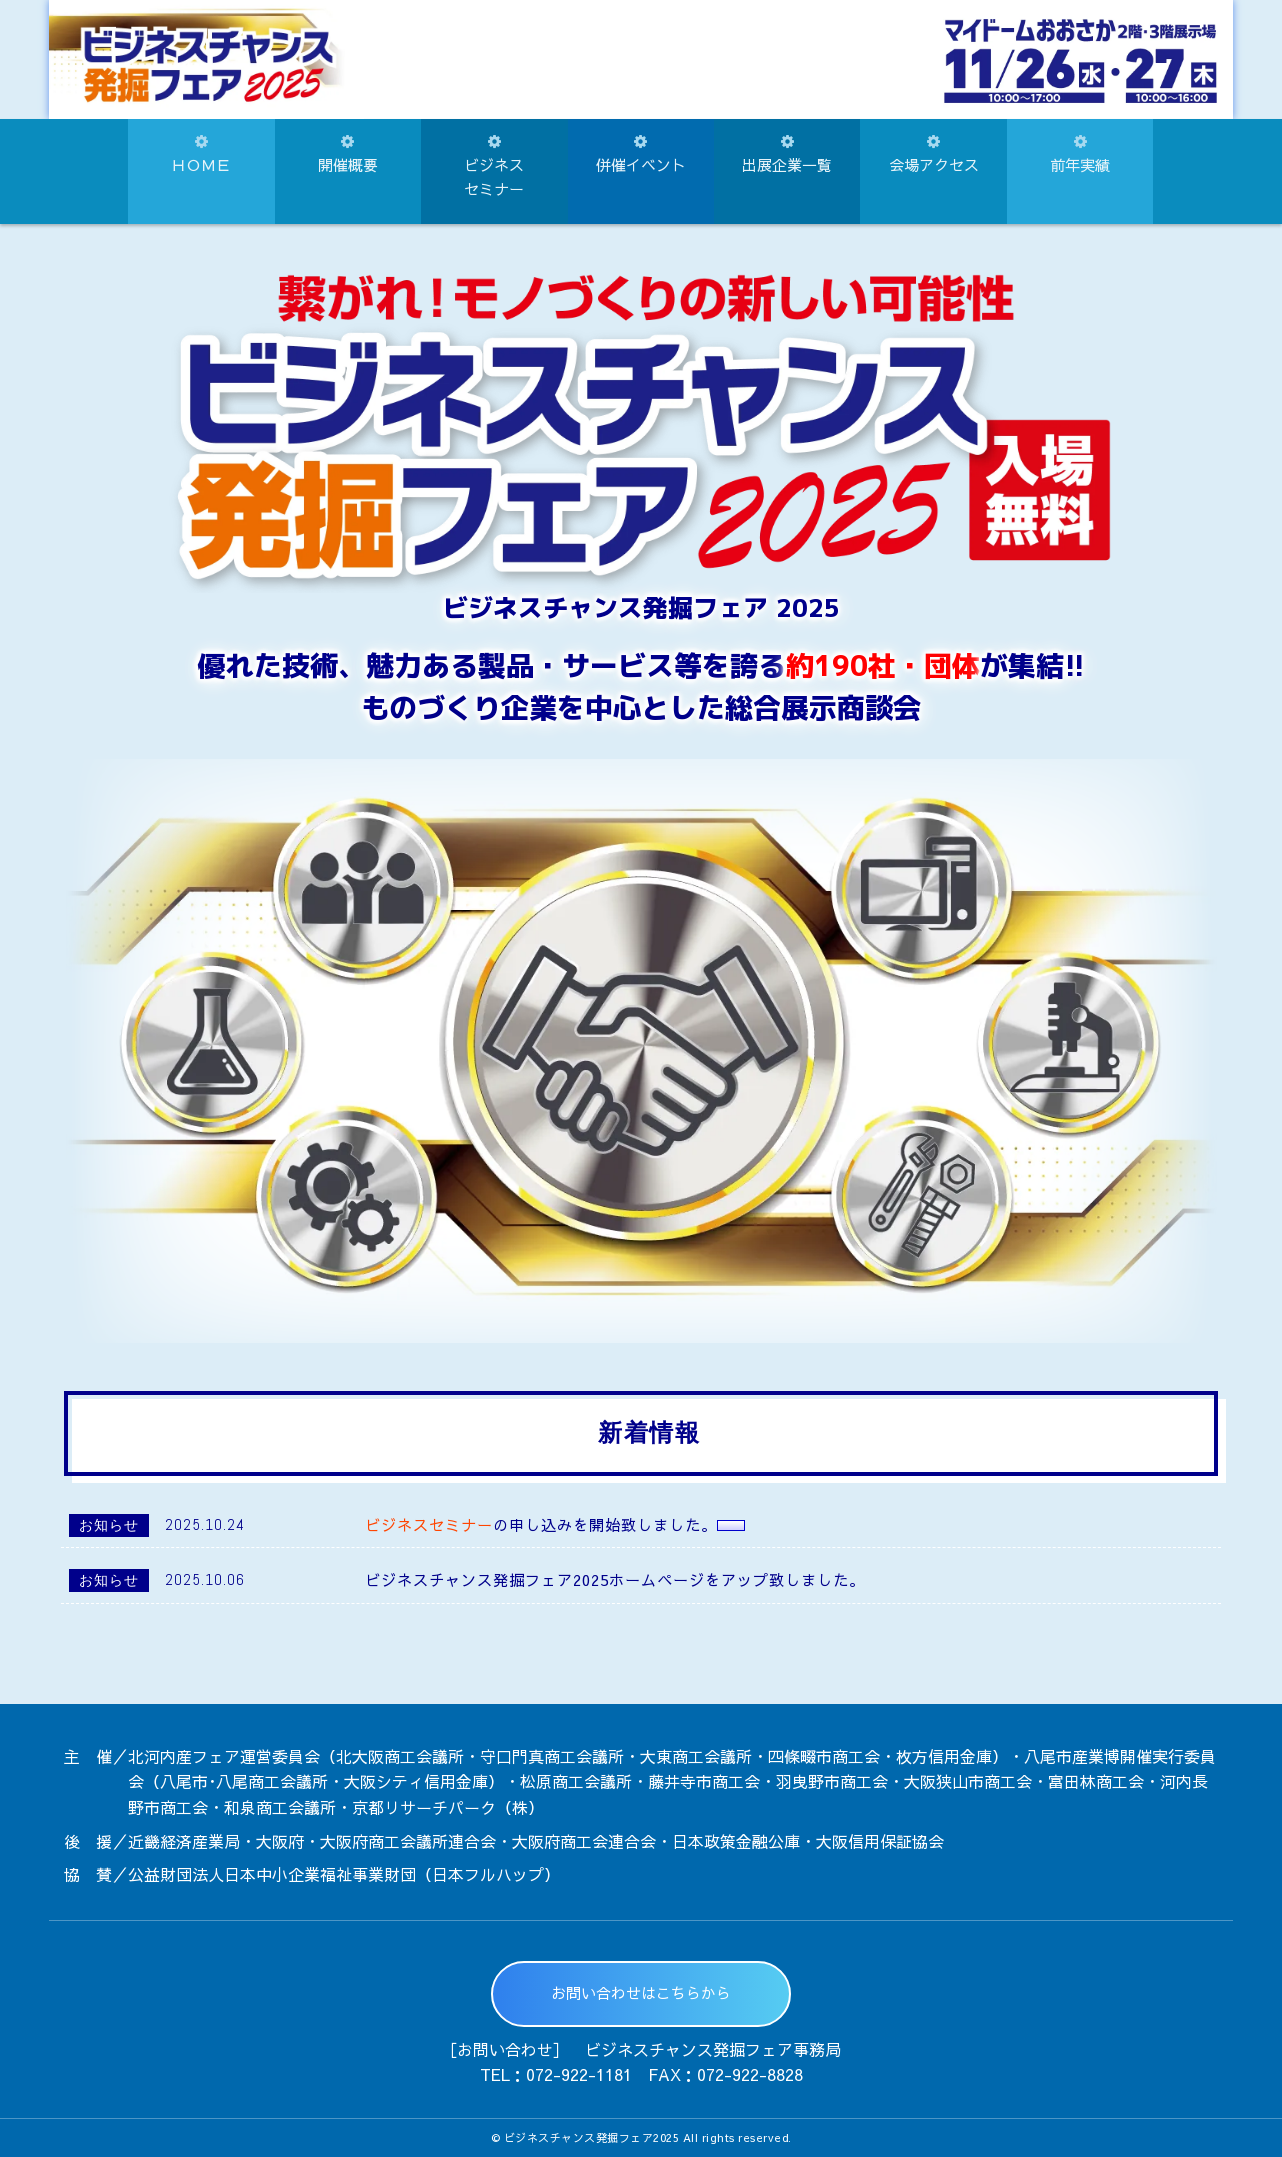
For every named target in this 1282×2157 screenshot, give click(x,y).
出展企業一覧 (787, 154)
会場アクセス (934, 154)
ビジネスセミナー (494, 166)
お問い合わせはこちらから (641, 1992)
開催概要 (348, 154)
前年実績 (1080, 154)
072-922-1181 (579, 2074)
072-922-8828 (750, 2074)
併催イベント (641, 154)
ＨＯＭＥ (201, 154)
